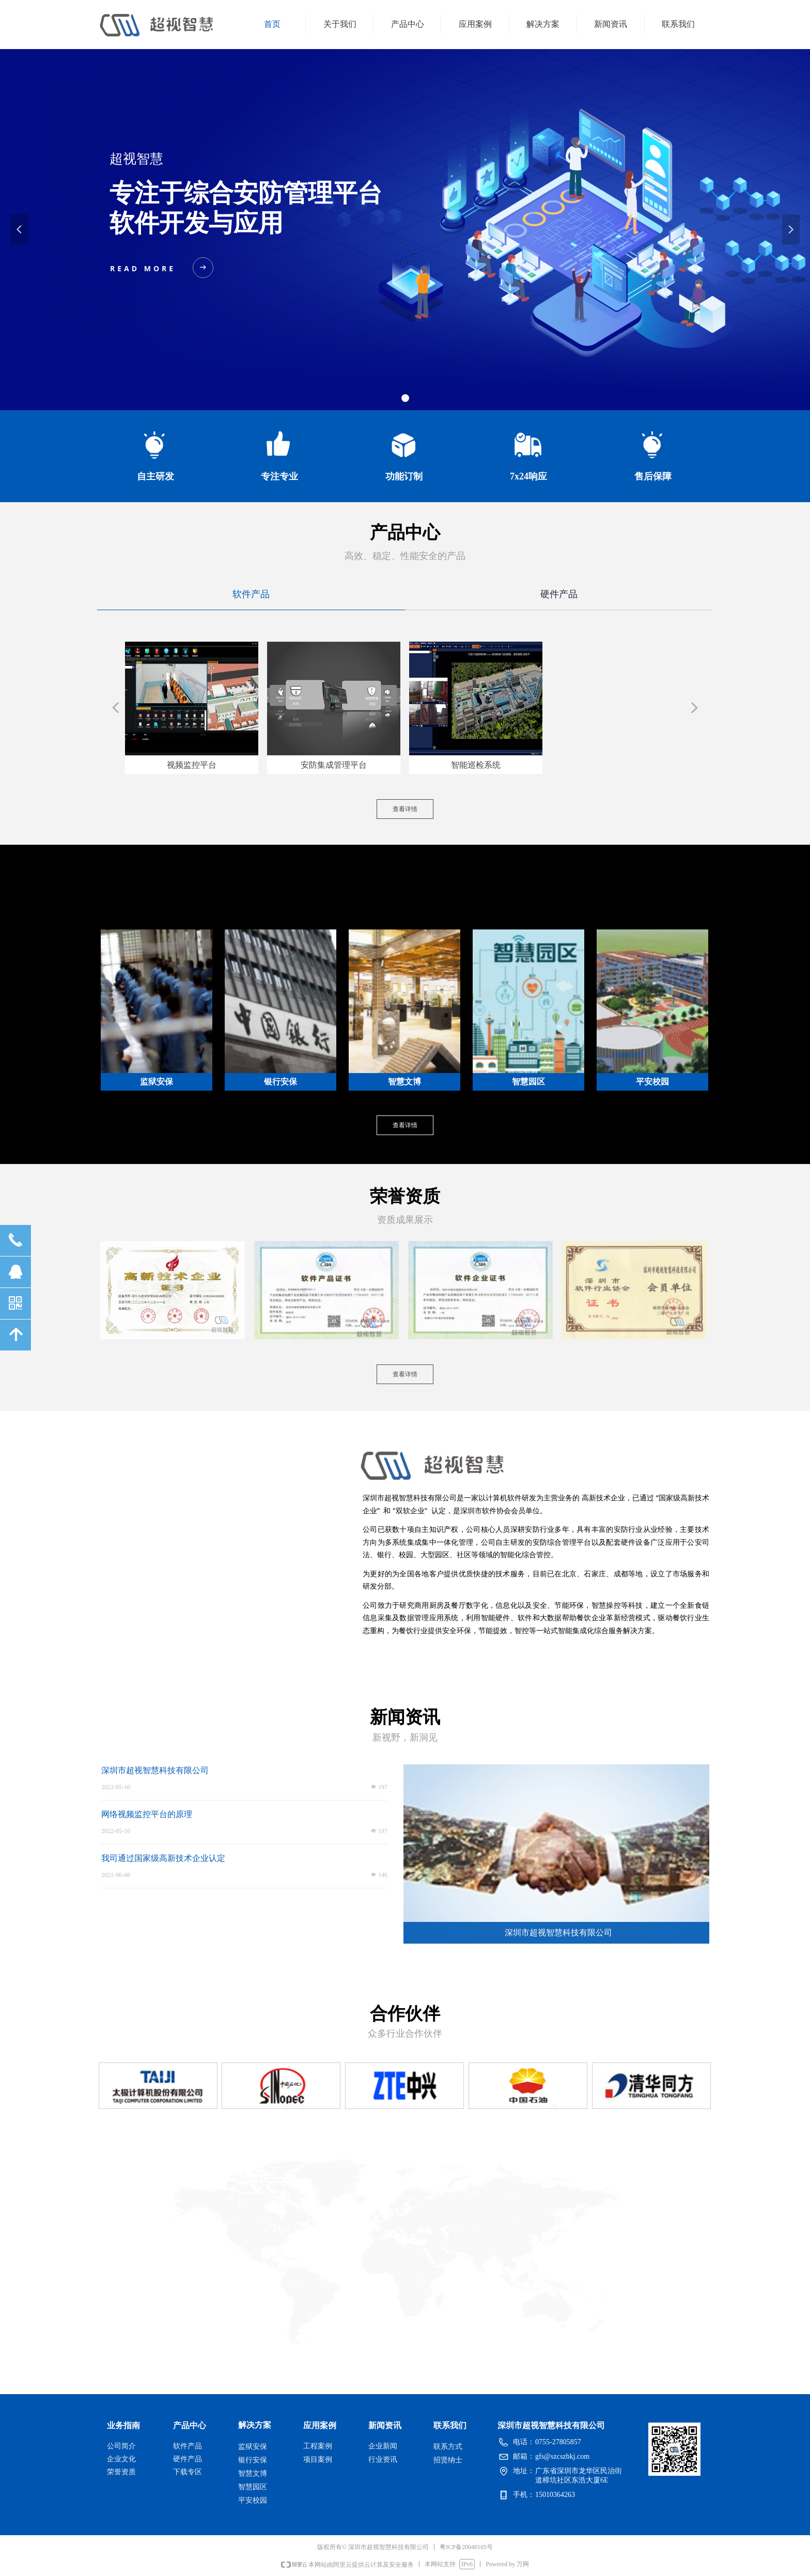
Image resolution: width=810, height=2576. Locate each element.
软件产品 (251, 594)
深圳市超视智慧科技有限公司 (155, 1770)
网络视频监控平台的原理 (146, 1814)
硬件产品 (559, 594)
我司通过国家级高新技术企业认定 (163, 1858)
